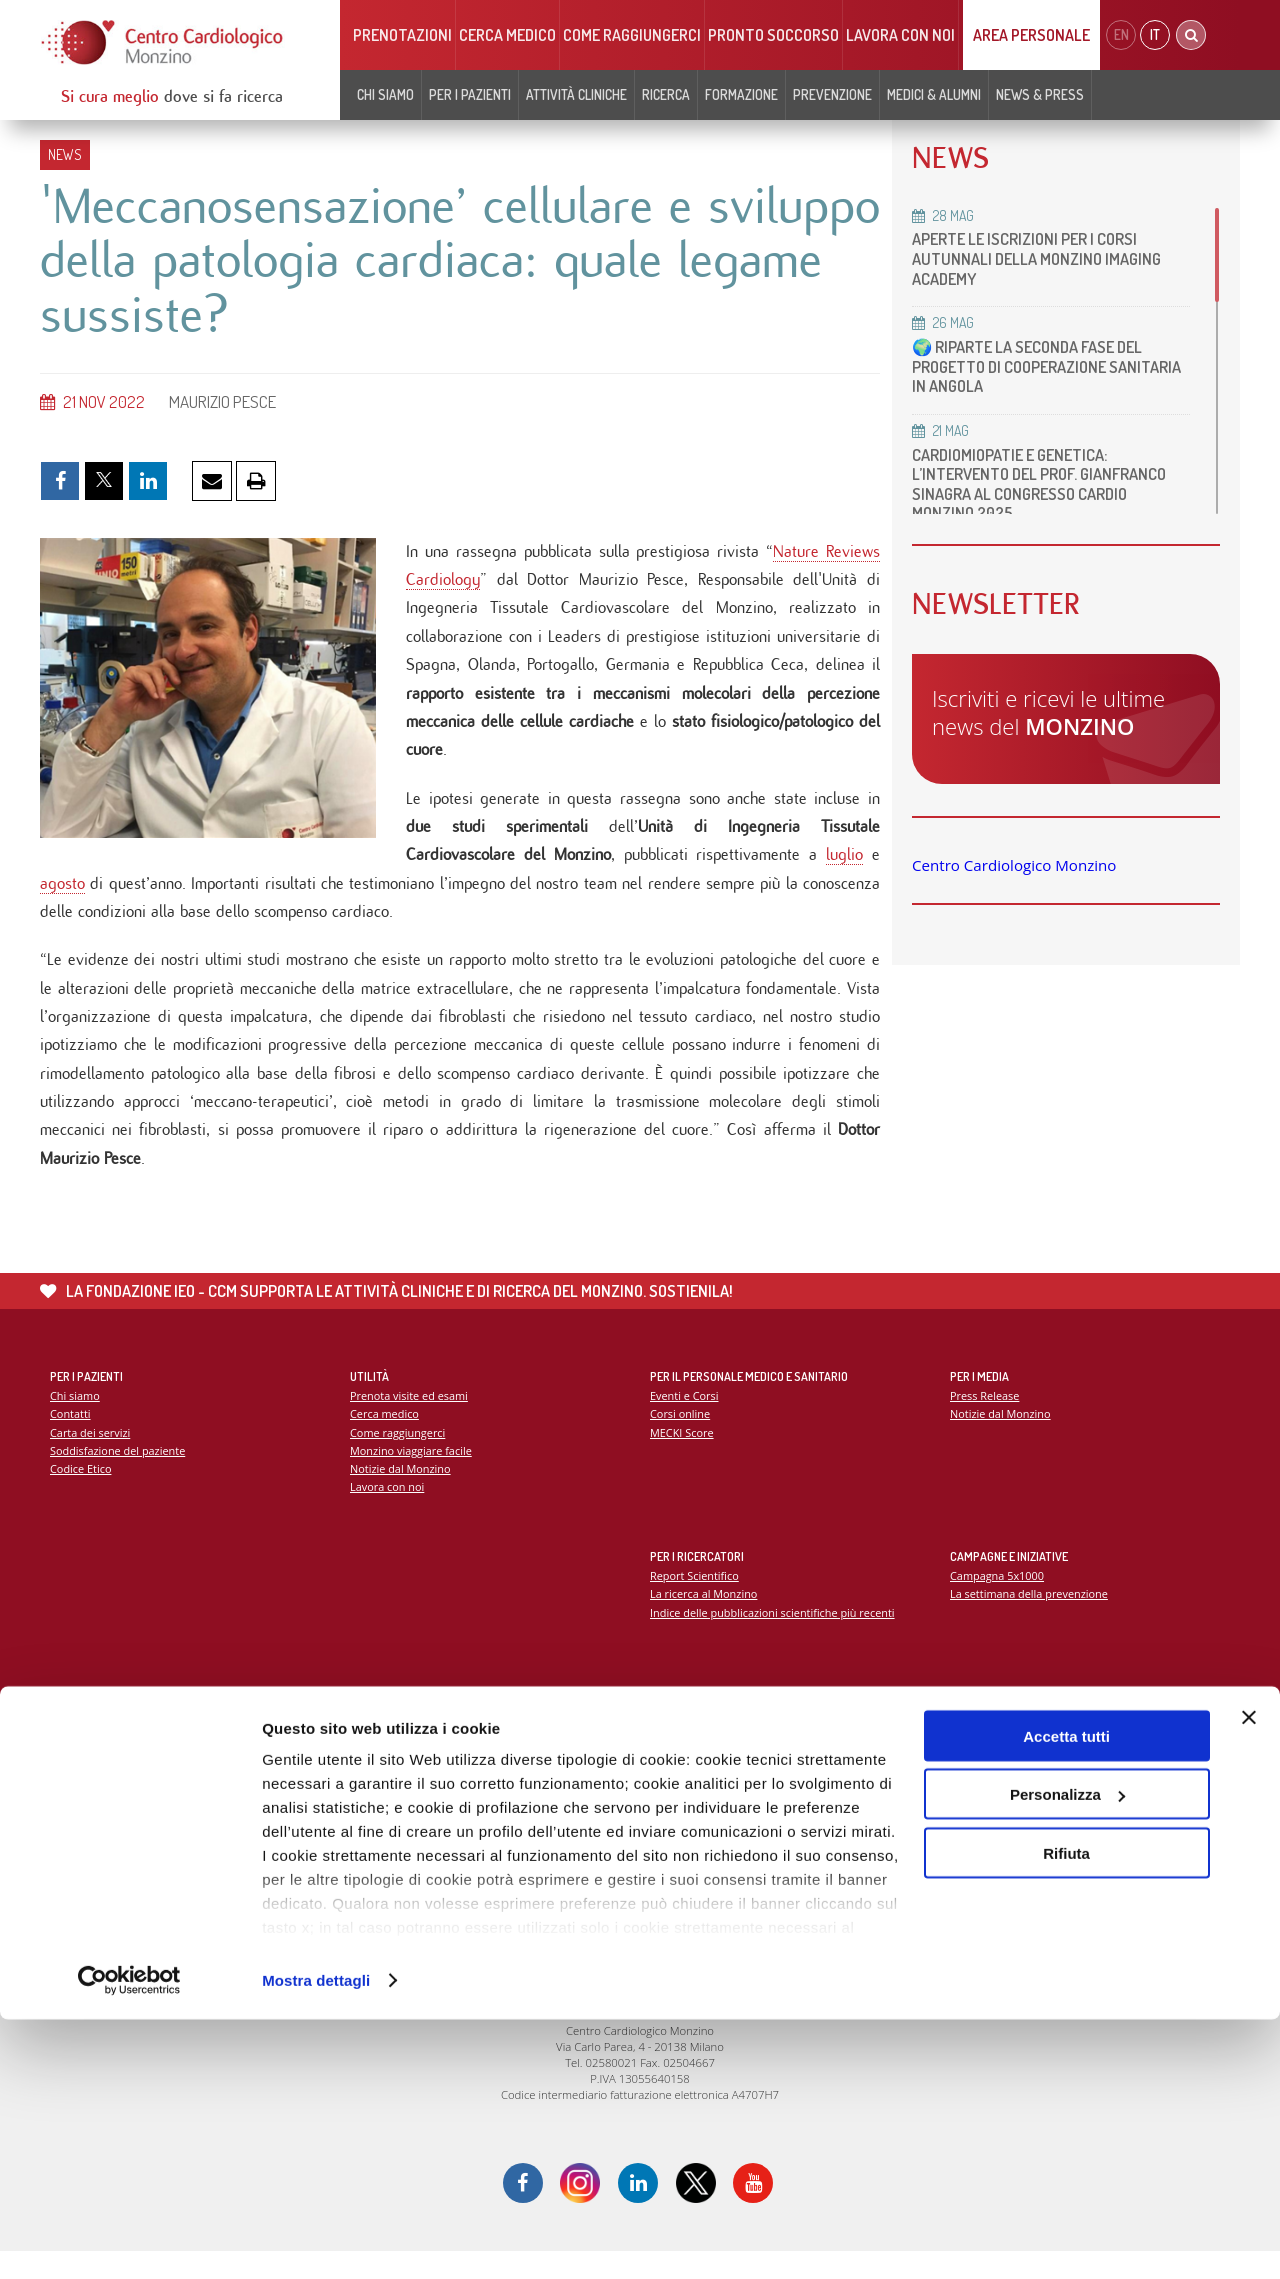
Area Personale (1031, 35)
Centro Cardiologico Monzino (1014, 865)
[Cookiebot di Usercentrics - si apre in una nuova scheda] (129, 2240)
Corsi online (681, 1437)
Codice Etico (81, 1493)
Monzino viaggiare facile (412, 1474)
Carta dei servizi (91, 1456)
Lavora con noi (900, 35)
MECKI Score (682, 1456)
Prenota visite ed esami (410, 1418)
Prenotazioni (402, 35)
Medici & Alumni (934, 94)
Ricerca (666, 94)
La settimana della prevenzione (1031, 1617)
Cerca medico (507, 35)
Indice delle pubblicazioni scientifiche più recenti (775, 1636)
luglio (844, 869)
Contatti (71, 1437)
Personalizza (1067, 2054)
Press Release (985, 1418)
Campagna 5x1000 (998, 1598)
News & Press (1040, 94)
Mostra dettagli (316, 2239)
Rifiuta (1066, 2112)
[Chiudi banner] (1249, 1977)
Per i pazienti (470, 94)
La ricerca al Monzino (705, 1617)
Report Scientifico (695, 1598)
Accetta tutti (1066, 1995)
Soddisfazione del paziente (119, 1474)
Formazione (741, 94)
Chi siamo (385, 94)
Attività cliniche (576, 94)
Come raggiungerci (632, 35)
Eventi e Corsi (685, 1418)
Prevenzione (832, 94)
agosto (62, 898)
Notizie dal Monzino (401, 1493)
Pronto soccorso (773, 35)
